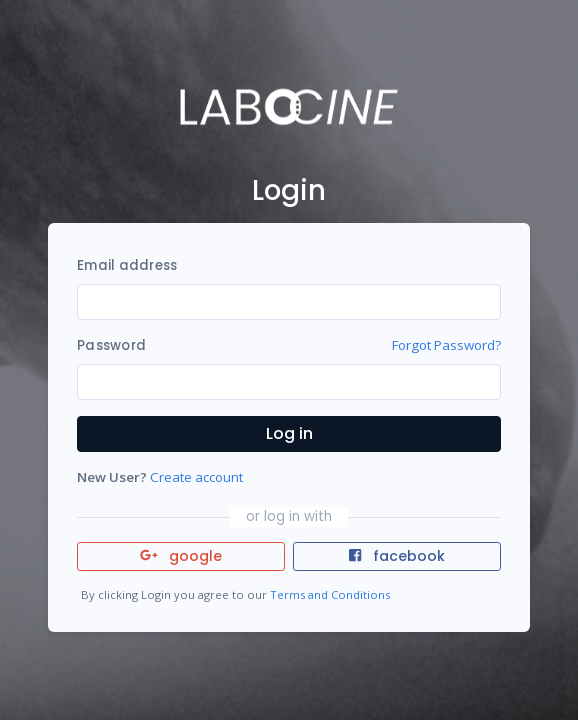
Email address (127, 265)
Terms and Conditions (330, 594)
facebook (397, 556)
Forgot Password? (446, 345)
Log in (289, 433)
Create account (196, 477)
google (181, 556)
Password (111, 345)
